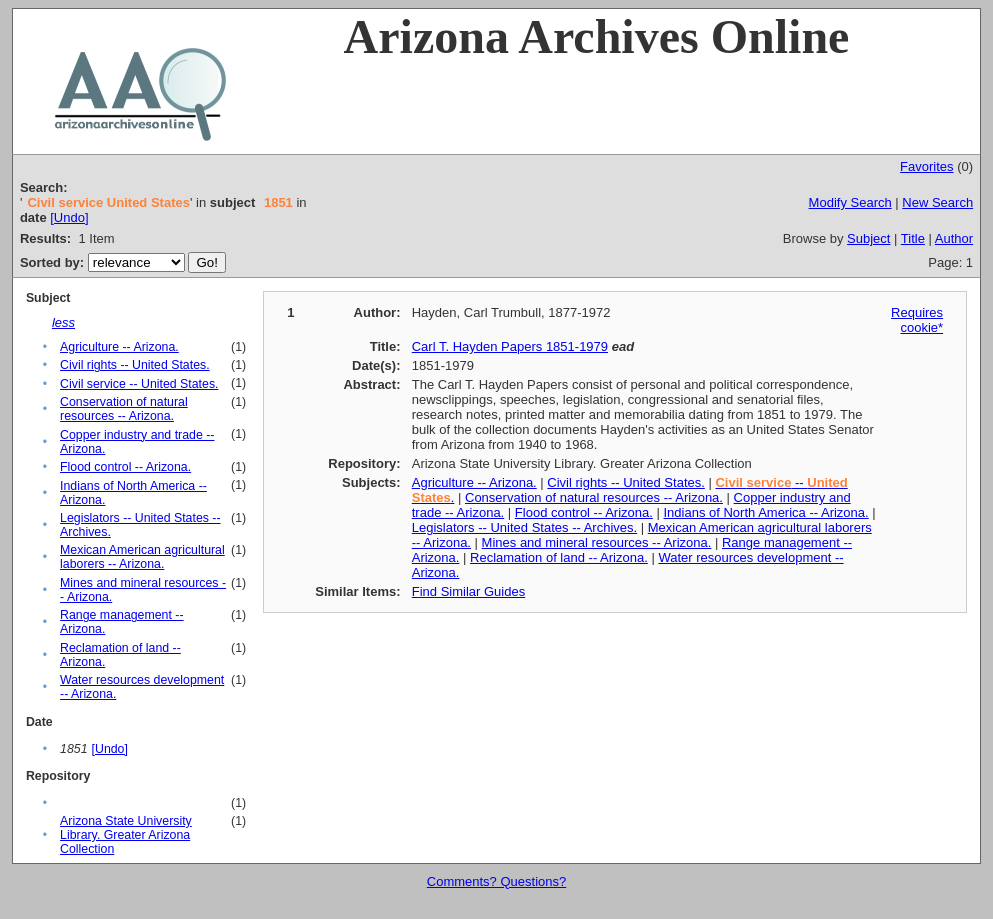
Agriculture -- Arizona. (119, 347)
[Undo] (69, 217)
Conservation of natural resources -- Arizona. (124, 409)
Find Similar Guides (468, 591)
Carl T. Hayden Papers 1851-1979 (510, 346)
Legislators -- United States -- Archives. (524, 527)
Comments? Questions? (496, 881)
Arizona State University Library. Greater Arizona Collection (126, 835)
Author (954, 238)
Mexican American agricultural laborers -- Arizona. (142, 557)
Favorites (926, 166)
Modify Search (850, 202)
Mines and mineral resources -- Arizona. (597, 542)
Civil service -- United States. (139, 384)
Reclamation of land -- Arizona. (559, 557)
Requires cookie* (917, 320)
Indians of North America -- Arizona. (765, 512)
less (63, 322)
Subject (868, 238)
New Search (937, 202)
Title (913, 238)
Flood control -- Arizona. (125, 467)
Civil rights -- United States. (135, 365)
